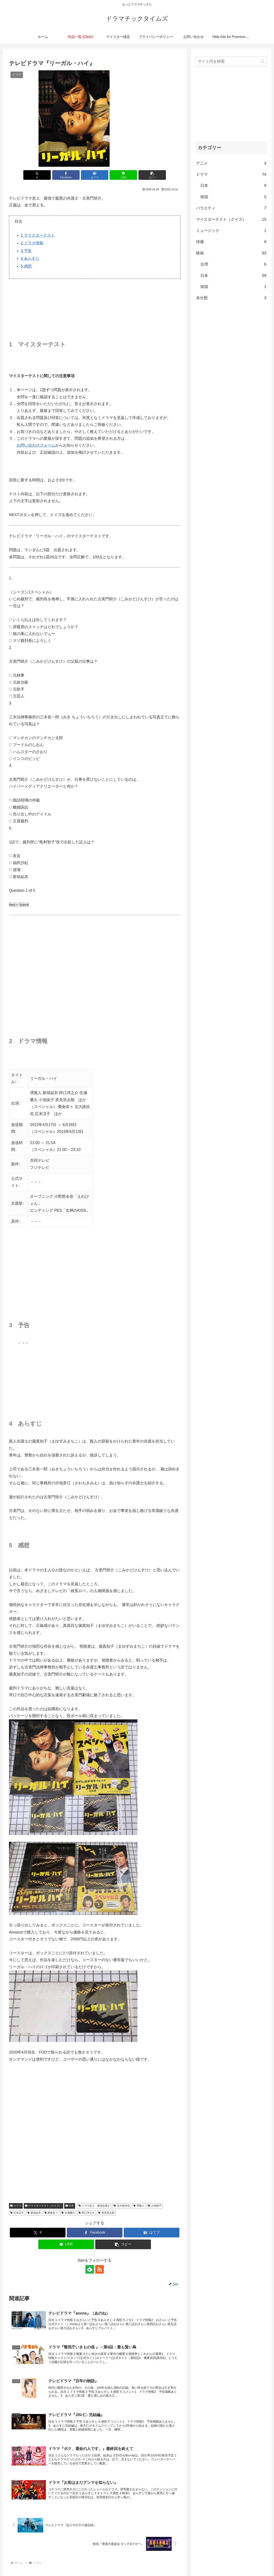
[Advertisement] (94, 311)
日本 (70, 2205)
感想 (26, 266)
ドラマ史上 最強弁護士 (94, 2205)
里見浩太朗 (106, 2212)
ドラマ (15, 2205)
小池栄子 (154, 2205)
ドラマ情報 (32, 243)
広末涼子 (17, 2212)
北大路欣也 (122, 2205)
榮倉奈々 (51, 2212)
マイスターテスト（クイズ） (43, 2205)
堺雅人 (138, 2205)
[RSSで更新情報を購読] (99, 2269)
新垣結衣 (34, 2212)
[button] (152, 175)
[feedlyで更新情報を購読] (89, 2269)
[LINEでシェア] (123, 175)
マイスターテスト (38, 235)
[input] (231, 61)
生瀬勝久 (68, 2212)
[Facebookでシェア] (66, 175)
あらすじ (30, 258)
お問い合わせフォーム (36, 445)
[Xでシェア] (37, 175)
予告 (26, 251)
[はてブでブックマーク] (94, 175)
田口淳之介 (87, 2212)
